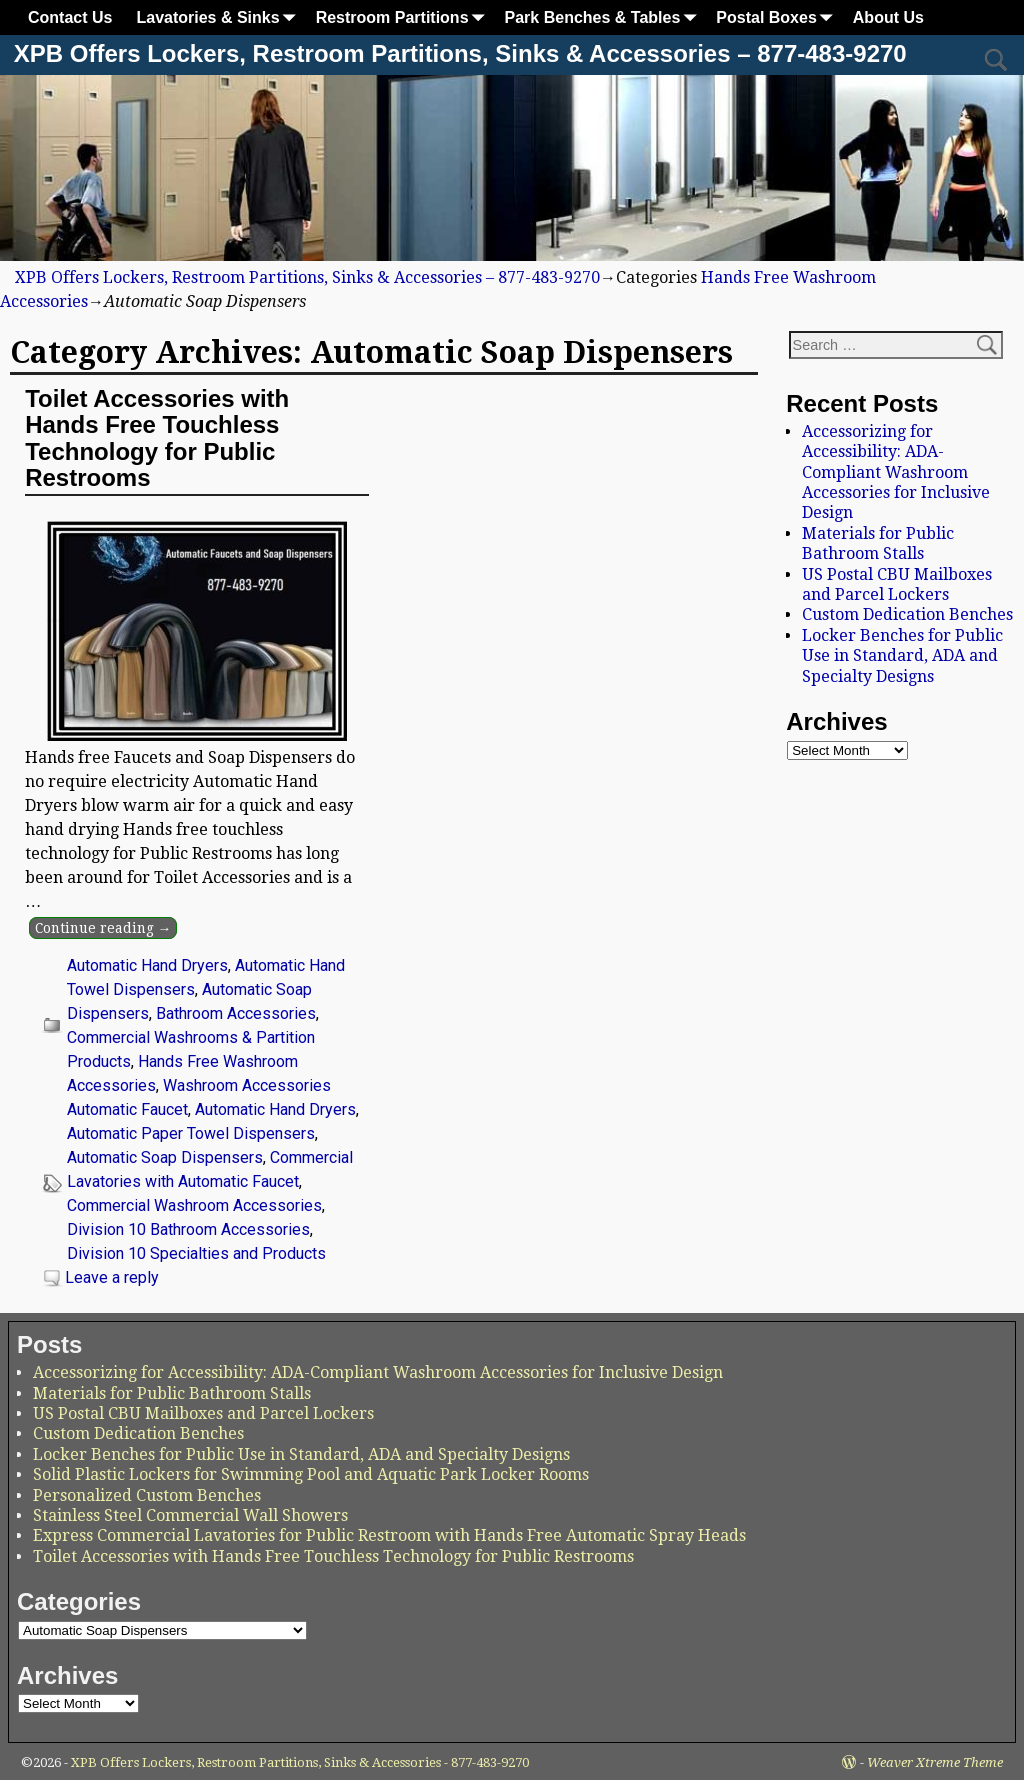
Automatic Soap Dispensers (165, 1157)
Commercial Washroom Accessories (194, 1205)
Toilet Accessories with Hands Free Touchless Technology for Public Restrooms (157, 438)
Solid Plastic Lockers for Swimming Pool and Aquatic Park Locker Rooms (311, 1474)
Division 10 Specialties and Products (196, 1253)
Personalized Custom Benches (147, 1495)
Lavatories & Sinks (219, 17)
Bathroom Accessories (236, 1013)
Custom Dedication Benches (907, 614)
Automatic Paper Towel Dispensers (191, 1133)
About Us (888, 17)
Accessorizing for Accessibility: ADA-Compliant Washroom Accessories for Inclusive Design (896, 472)
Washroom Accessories (247, 1085)
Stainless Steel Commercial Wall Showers (190, 1515)
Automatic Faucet (127, 1109)
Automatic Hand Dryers (147, 965)
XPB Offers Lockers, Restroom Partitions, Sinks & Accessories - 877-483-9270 (300, 1762)
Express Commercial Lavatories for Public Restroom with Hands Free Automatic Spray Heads (389, 1535)
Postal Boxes (778, 17)
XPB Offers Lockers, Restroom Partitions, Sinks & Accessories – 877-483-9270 (460, 53)
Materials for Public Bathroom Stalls (878, 543)
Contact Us (70, 17)
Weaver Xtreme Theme (935, 1762)
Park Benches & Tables (605, 17)
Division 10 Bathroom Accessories (188, 1229)
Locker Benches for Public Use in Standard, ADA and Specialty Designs (902, 656)
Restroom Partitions (404, 17)
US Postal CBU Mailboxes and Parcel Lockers (897, 584)
